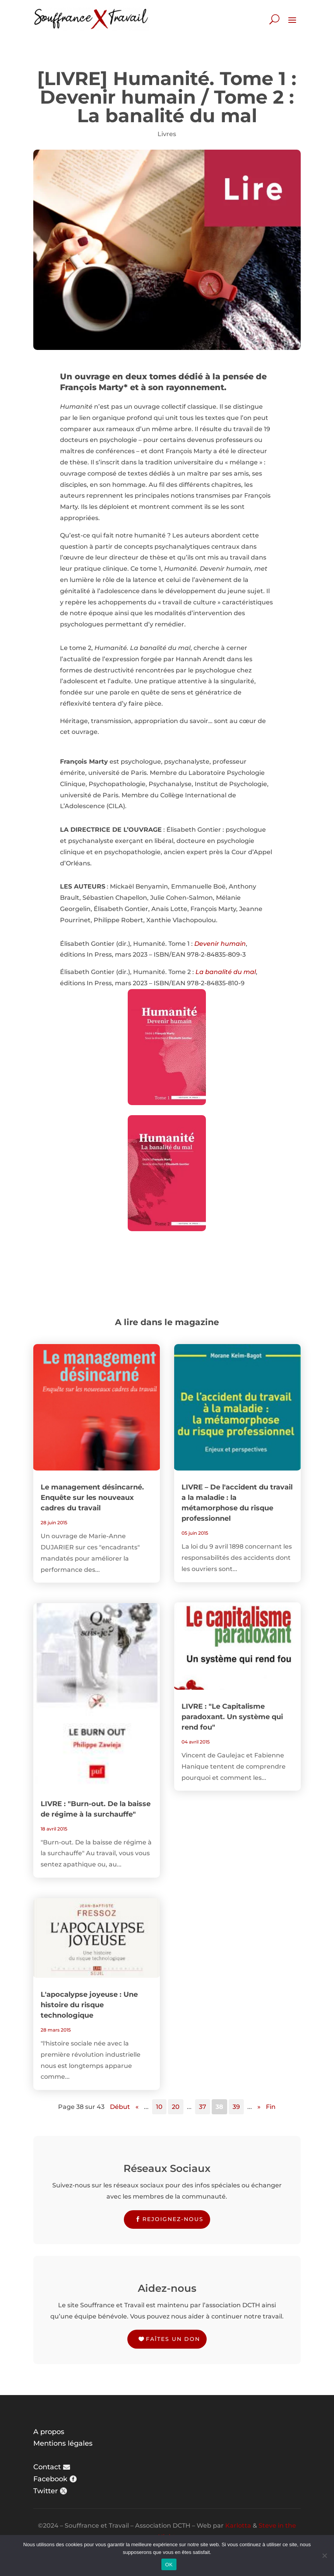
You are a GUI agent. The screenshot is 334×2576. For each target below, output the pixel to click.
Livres (167, 134)
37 (202, 2106)
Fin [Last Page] (271, 2106)
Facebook (50, 2479)
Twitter (45, 2491)
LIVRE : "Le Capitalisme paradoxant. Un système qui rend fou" (232, 1717)
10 (159, 2106)
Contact (47, 2467)
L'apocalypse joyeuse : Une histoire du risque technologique (89, 2005)
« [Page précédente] (137, 2106)
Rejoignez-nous (173, 2219)
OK (169, 2564)
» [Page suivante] (258, 2106)
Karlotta (238, 2525)
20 (176, 2106)
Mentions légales (62, 2443)
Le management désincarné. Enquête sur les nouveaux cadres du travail (92, 1497)
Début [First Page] (120, 2106)
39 (236, 2106)
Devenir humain (220, 943)
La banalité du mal (225, 972)
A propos (48, 2432)
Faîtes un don (173, 2338)
